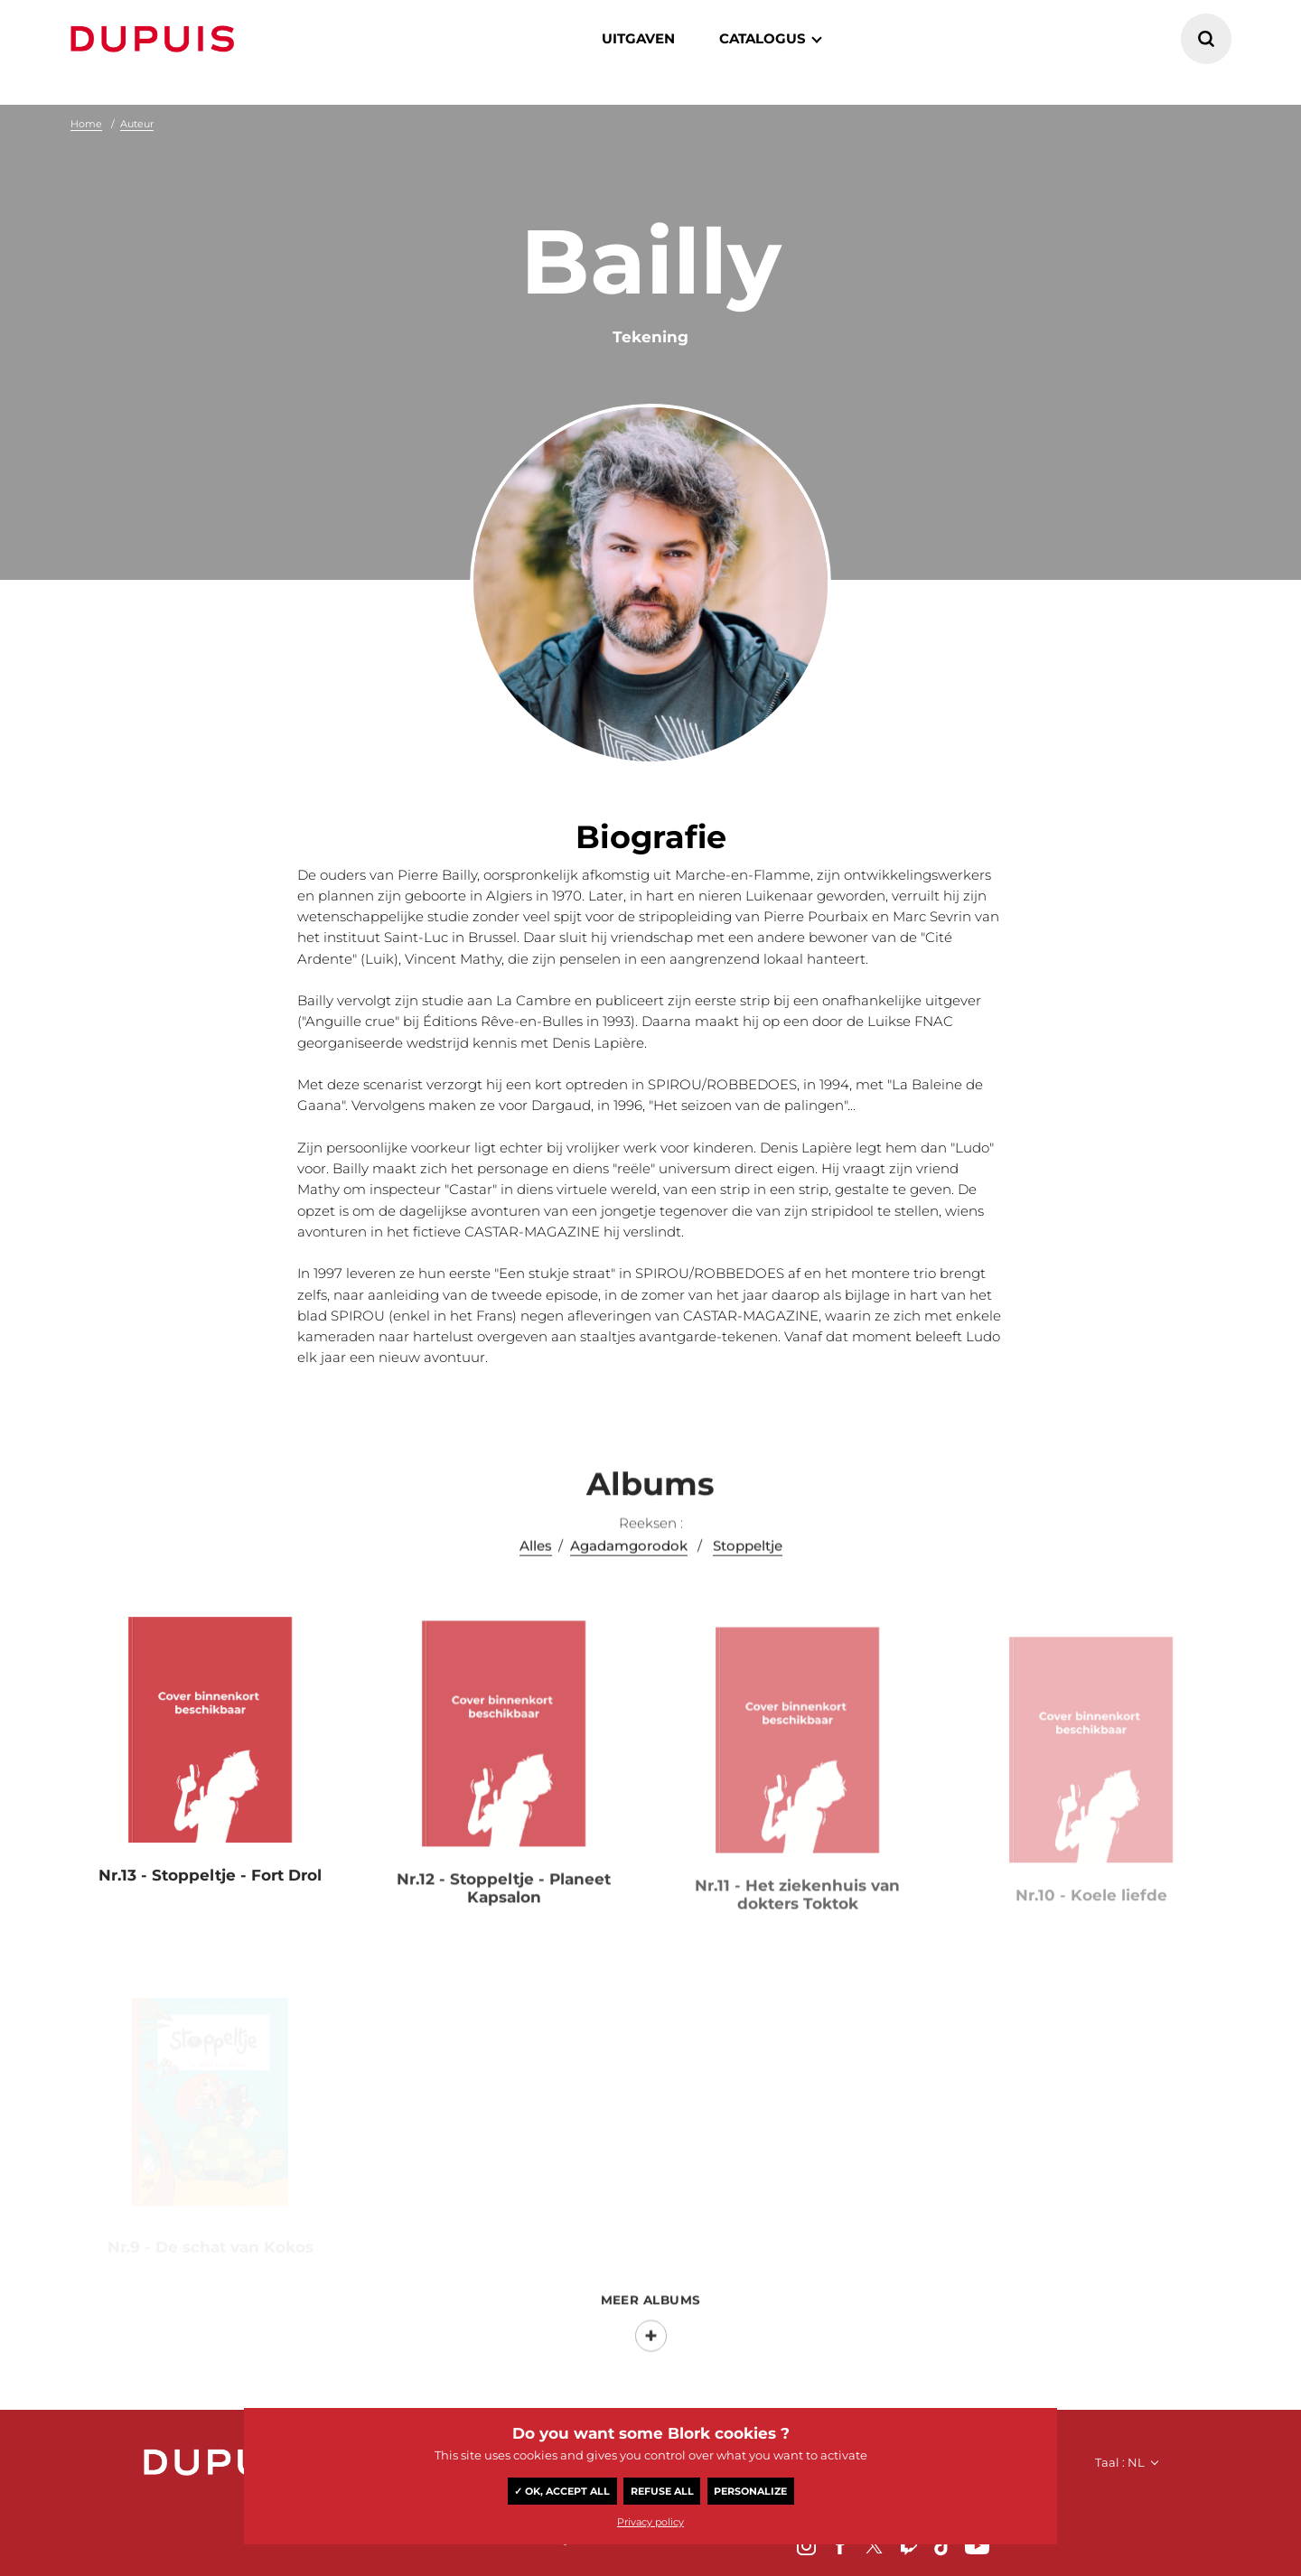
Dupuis (156, 38)
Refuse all (662, 2491)
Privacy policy (650, 2521)
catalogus (762, 38)
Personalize (750, 2491)
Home (86, 123)
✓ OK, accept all (562, 2491)
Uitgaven (638, 38)
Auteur (137, 123)
